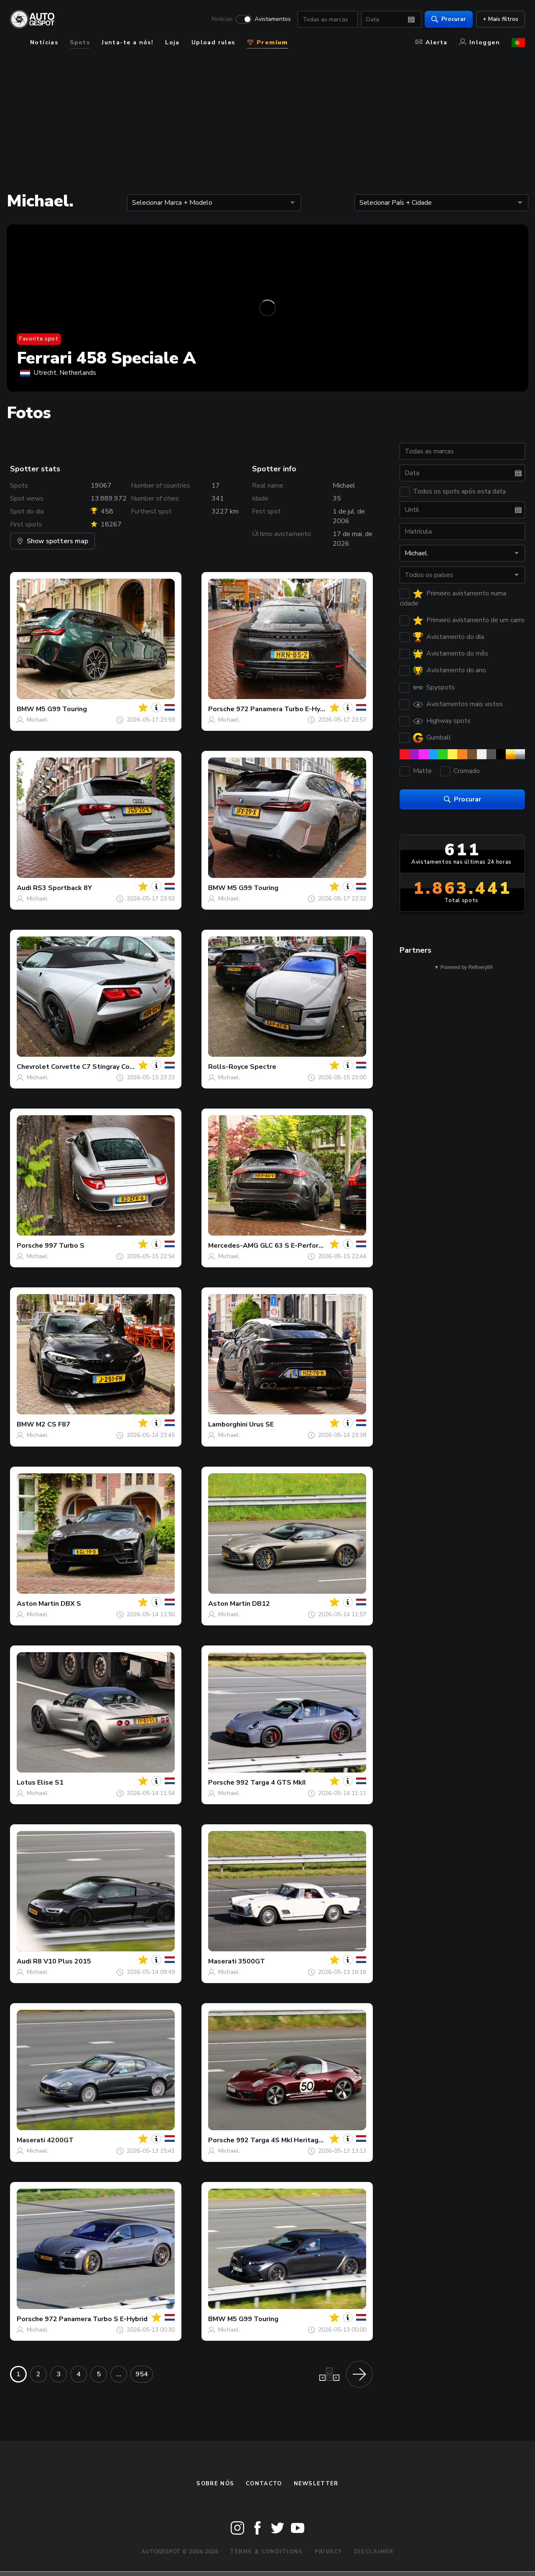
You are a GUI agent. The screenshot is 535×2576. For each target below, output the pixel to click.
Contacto (264, 2483)
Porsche (221, 709)
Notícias (222, 19)
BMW (25, 709)
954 (141, 2374)
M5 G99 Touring (61, 709)
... (118, 2374)
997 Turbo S (64, 1245)
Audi (24, 888)
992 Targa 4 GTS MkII (271, 1782)
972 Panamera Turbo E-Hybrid (284, 709)
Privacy (328, 2552)
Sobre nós (215, 2483)
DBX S (71, 1603)
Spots (80, 42)
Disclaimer (374, 2552)
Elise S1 (50, 1782)
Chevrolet (33, 1066)
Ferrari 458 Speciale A (106, 358)
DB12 (261, 1603)
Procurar (448, 19)
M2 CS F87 (53, 1424)
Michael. (37, 720)
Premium (267, 42)
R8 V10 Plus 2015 (62, 1961)
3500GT (251, 1961)
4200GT (60, 2140)
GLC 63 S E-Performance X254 (309, 1245)
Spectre (263, 1066)
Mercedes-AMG (233, 1245)
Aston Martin (38, 1603)
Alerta (431, 42)
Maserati (222, 1961)
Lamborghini (227, 1424)
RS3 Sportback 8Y (62, 888)
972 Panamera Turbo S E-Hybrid (96, 2319)
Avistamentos (273, 19)
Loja (172, 42)
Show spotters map (52, 541)
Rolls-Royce (228, 1066)
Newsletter (316, 2483)
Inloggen (479, 42)
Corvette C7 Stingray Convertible (105, 1066)
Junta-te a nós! (127, 42)
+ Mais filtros (500, 19)
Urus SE (261, 1424)
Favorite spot (39, 339)
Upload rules (213, 42)
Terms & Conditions (266, 2552)
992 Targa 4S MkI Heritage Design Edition (303, 2140)
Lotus (26, 1782)
